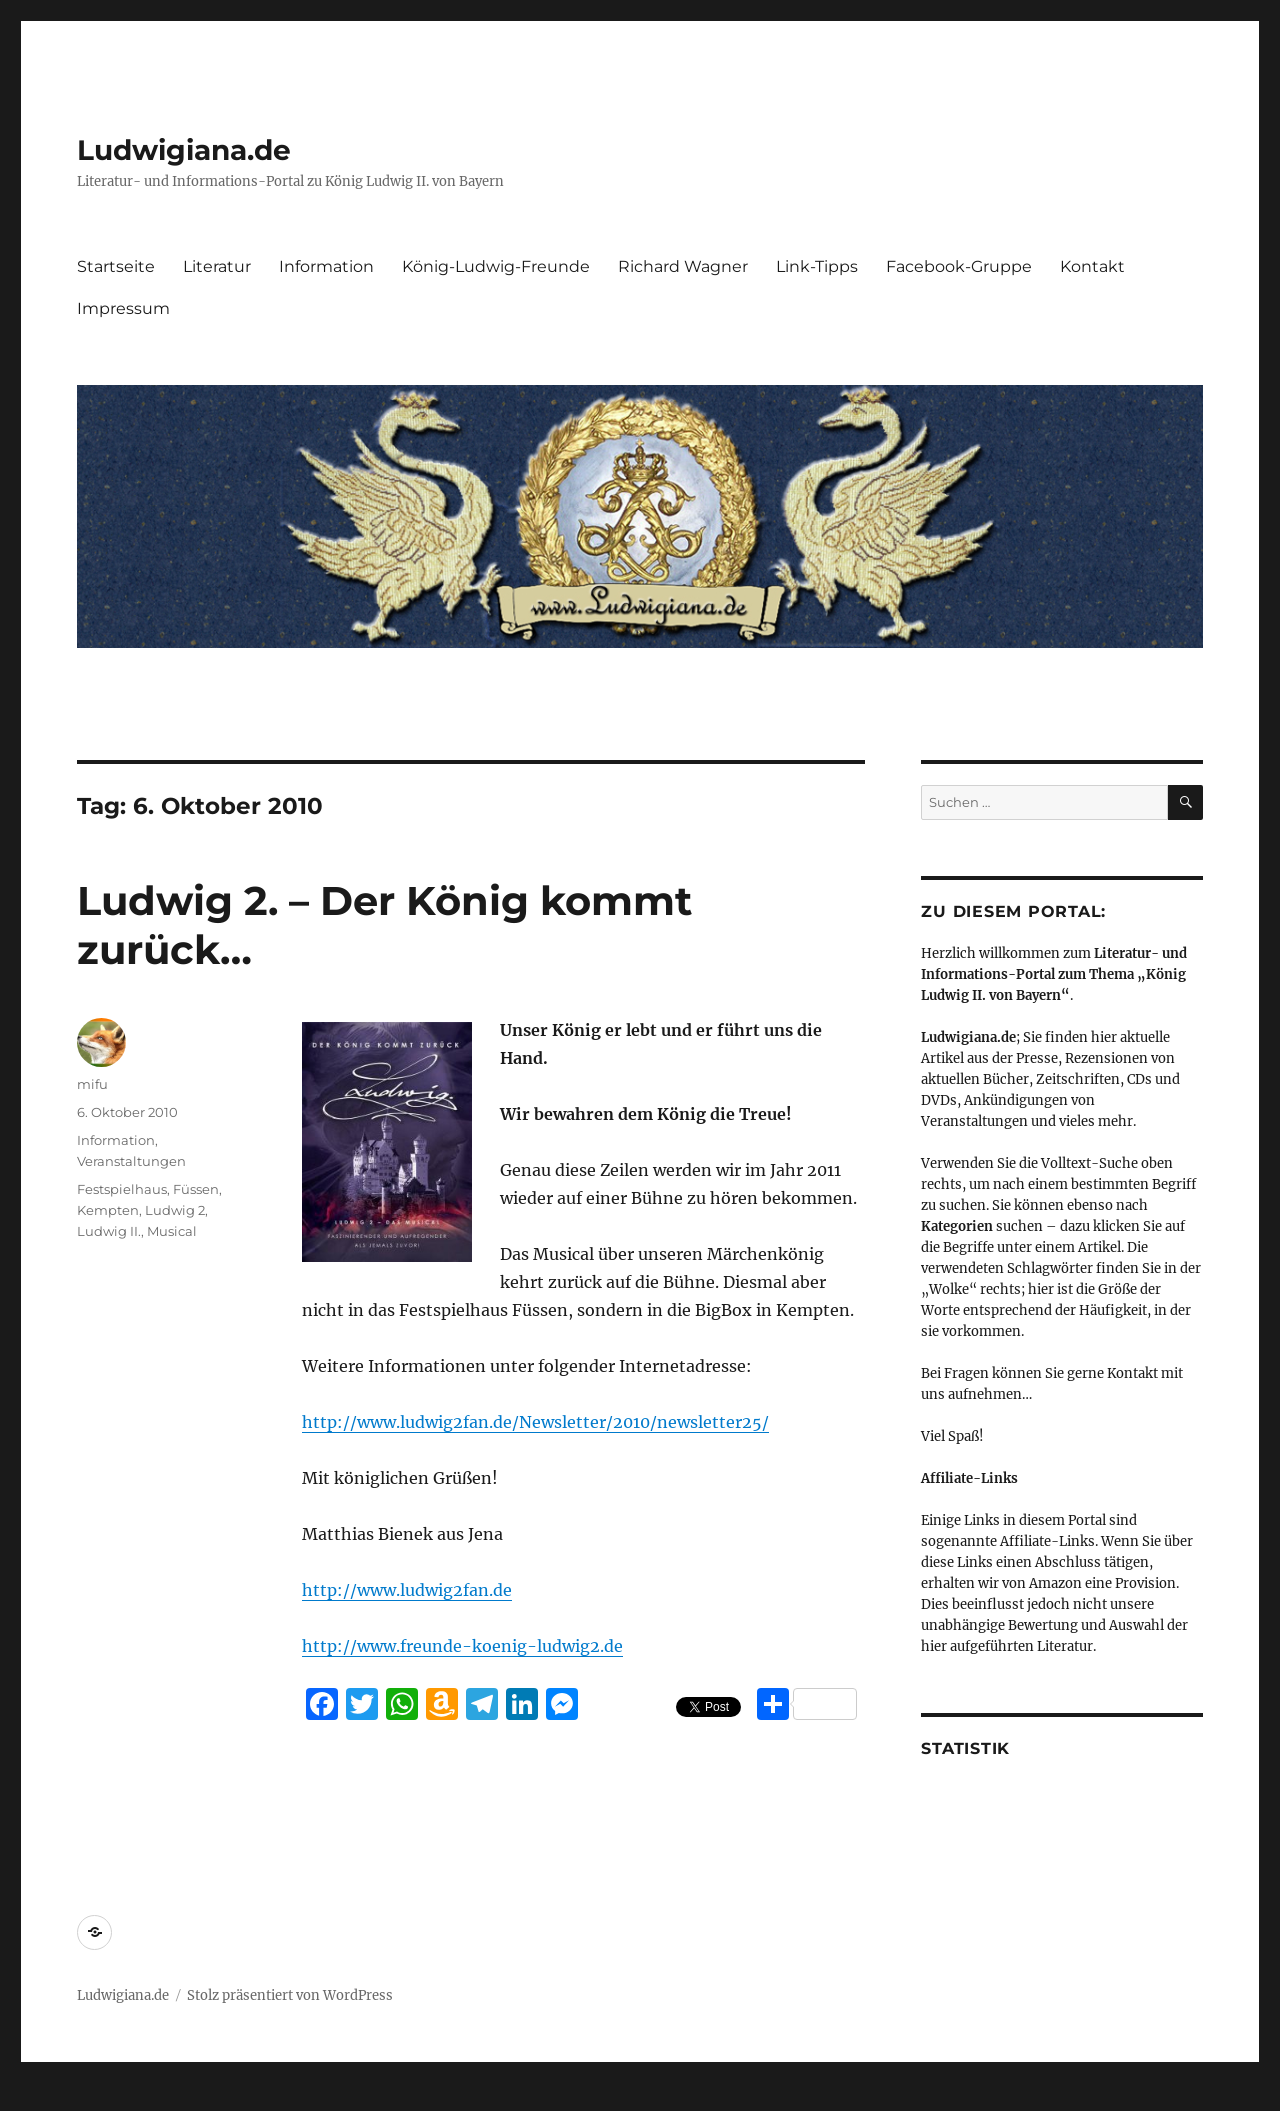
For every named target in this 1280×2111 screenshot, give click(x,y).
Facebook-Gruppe (959, 266)
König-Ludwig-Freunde (496, 266)
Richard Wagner (683, 266)
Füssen (196, 1189)
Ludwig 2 (175, 1210)
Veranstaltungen (131, 1161)
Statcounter (47, 2097)
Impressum (123, 308)
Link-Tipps (817, 266)
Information (326, 266)
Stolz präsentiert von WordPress (290, 1995)
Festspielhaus (122, 1189)
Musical (172, 1231)
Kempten (108, 1210)
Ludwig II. (109, 1231)
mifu (92, 1084)
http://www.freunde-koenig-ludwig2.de (462, 1646)
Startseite (116, 266)
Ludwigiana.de (184, 150)
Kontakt (1092, 266)
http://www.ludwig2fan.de (407, 1590)
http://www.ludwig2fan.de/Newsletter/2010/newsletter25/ (535, 1422)
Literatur (217, 266)
